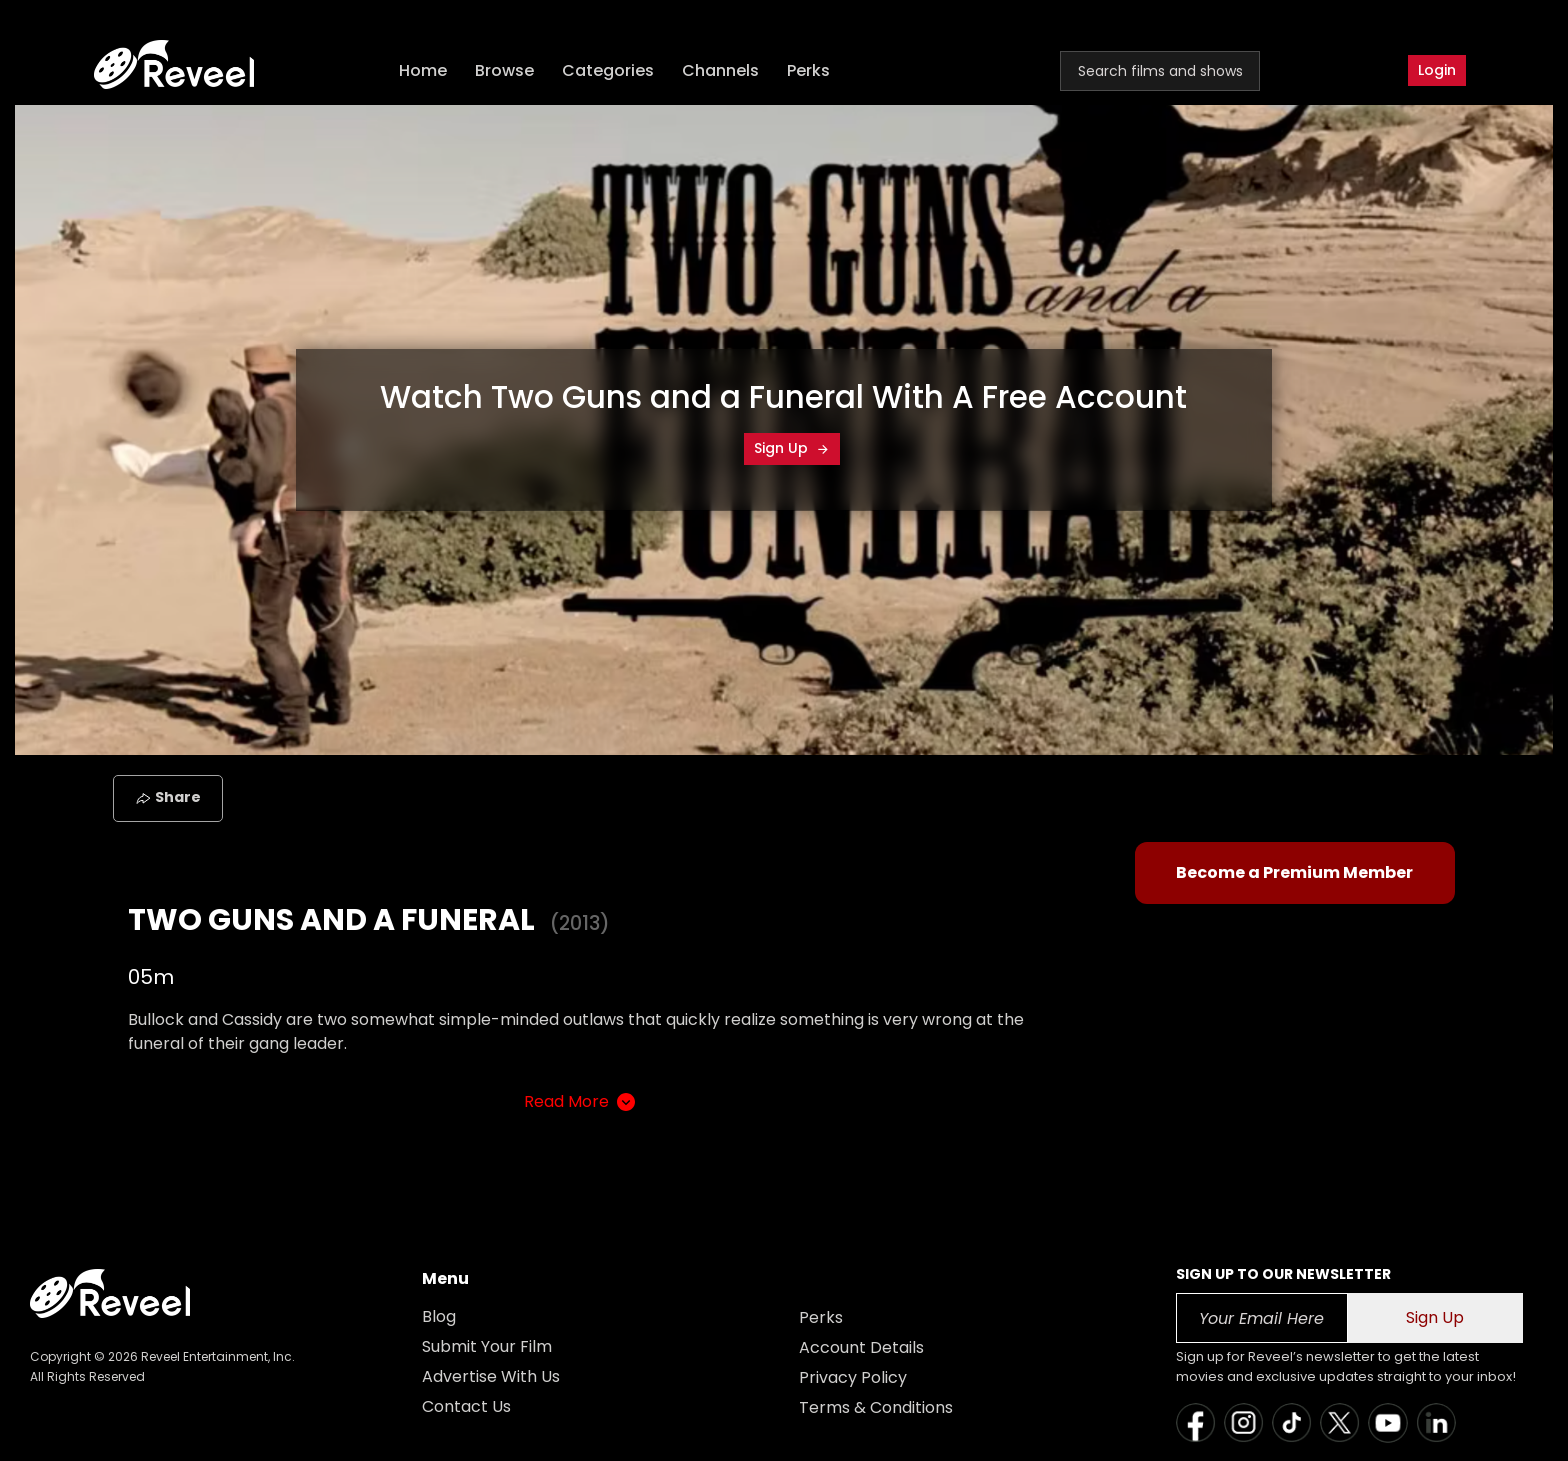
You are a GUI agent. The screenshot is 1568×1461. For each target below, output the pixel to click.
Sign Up (792, 448)
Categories (608, 70)
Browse (504, 70)
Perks (808, 70)
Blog (439, 1316)
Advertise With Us (491, 1376)
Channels (720, 70)
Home (423, 70)
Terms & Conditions (876, 1407)
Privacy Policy (853, 1377)
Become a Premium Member (1294, 872)
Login (1437, 70)
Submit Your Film (487, 1346)
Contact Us (466, 1406)
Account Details (861, 1347)
